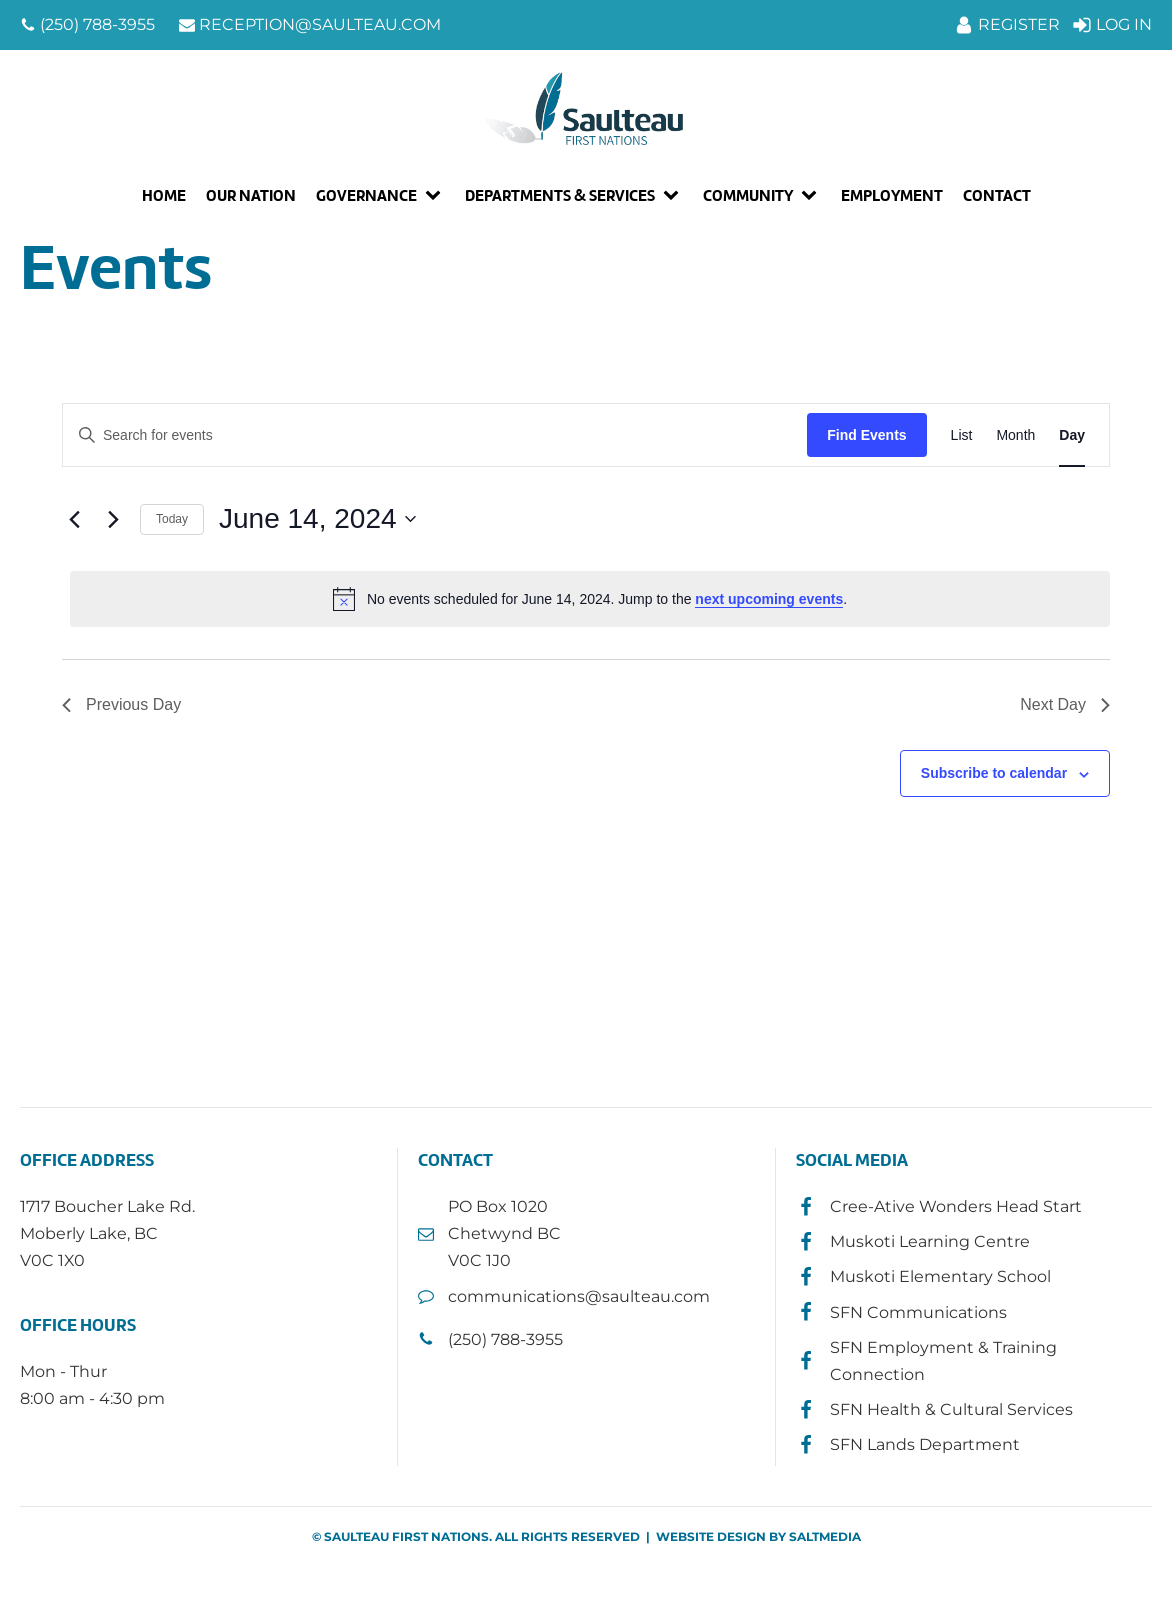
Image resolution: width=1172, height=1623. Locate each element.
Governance (366, 195)
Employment (892, 195)
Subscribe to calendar (994, 773)
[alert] (590, 599)
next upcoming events (769, 599)
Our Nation (251, 195)
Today (172, 519)
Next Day (1065, 704)
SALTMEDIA (825, 1536)
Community (748, 195)
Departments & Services (560, 195)
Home (164, 195)
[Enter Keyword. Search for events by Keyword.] (435, 435)
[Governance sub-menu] (437, 196)
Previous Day (121, 704)
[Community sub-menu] (813, 196)
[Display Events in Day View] (1072, 435)
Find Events (866, 435)
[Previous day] (74, 519)
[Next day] (113, 519)
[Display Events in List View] (962, 435)
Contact (997, 195)
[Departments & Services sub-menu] (675, 196)
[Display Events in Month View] (1015, 435)
